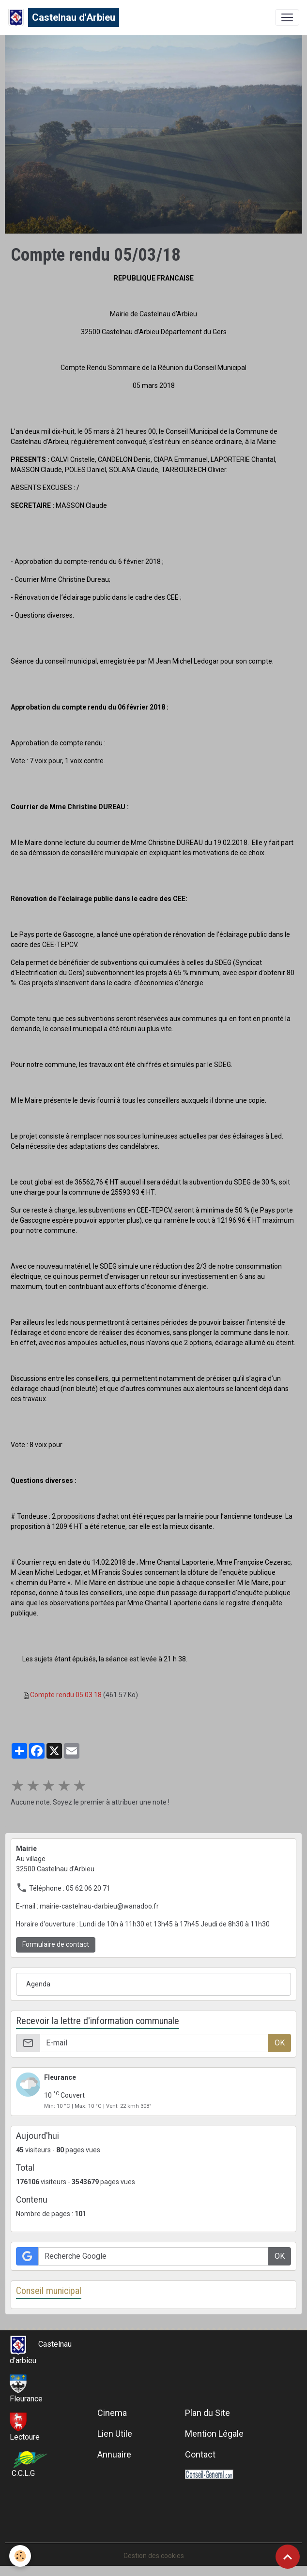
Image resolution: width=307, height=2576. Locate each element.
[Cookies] (20, 2556)
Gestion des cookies (153, 2556)
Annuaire (114, 2454)
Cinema (112, 2413)
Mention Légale (214, 2433)
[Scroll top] (288, 2557)
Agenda (38, 1984)
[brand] (63, 17)
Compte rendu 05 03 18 (66, 1695)
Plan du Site (207, 2413)
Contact (200, 2454)
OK (280, 2042)
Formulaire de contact (55, 1944)
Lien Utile (114, 2433)
